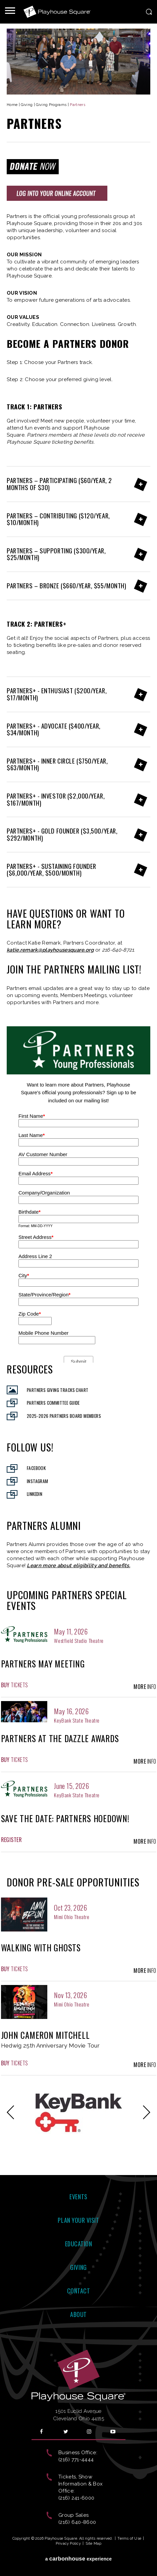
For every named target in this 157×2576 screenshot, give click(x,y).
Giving (27, 105)
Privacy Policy (68, 2543)
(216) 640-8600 (77, 2522)
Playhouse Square (57, 12)
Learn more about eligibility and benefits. (78, 1565)
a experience (78, 2558)
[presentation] (24, 1634)
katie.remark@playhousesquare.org (50, 950)
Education (78, 2243)
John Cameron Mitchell (45, 2035)
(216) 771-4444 (76, 2460)
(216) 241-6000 (76, 2498)
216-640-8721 (118, 950)
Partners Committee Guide (53, 1402)
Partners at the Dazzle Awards (60, 1738)
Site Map (94, 2543)
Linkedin (34, 1494)
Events (78, 2196)
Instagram (37, 1481)
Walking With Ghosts (41, 1947)
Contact (78, 2290)
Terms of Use (129, 2538)
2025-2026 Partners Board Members (64, 1415)
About (78, 2314)
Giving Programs (51, 105)
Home (12, 105)
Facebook (36, 1468)
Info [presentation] (145, 1687)
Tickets (14, 1685)
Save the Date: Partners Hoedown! (65, 1818)
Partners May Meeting (43, 1663)
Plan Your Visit (78, 2220)
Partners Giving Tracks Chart (57, 1390)
